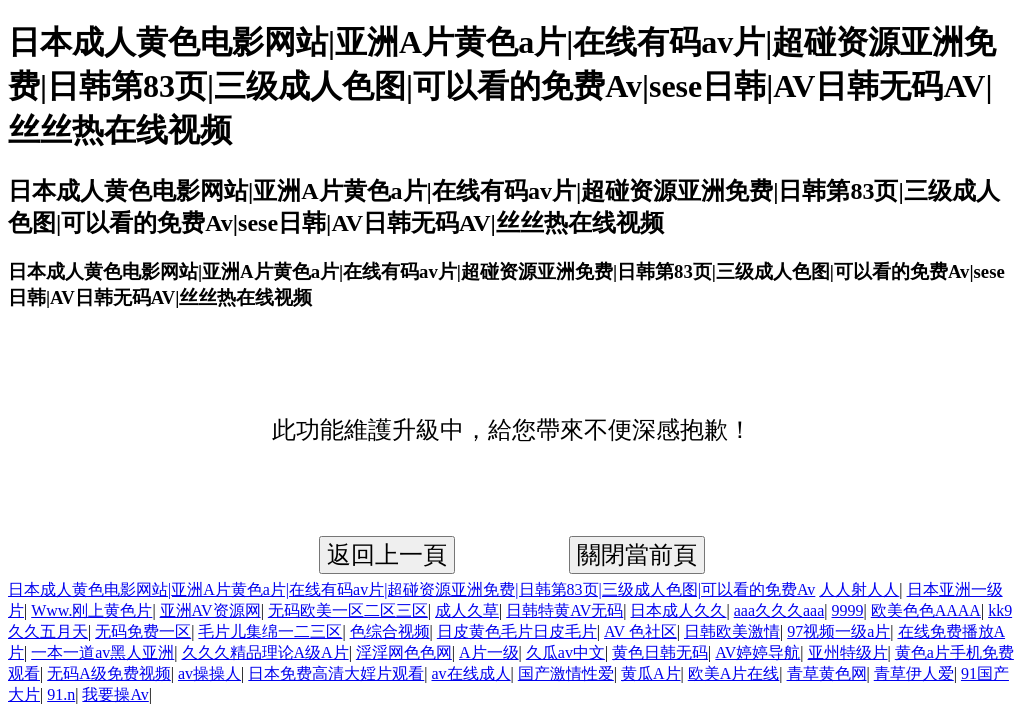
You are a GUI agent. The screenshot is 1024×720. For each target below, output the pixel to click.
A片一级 (489, 652)
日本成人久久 (678, 610)
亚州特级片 (848, 652)
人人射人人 (859, 589)
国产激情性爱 (566, 673)
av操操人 (209, 673)
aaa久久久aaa (779, 610)
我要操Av (115, 694)
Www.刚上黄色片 (91, 610)
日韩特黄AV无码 (564, 610)
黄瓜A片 (651, 673)
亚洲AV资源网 (210, 610)
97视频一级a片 (838, 631)
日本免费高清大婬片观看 (336, 673)
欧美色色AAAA (926, 610)
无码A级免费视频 (109, 673)
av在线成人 (470, 673)
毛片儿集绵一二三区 (270, 631)
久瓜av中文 (565, 652)
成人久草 (467, 610)
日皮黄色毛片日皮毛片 (517, 631)
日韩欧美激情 (732, 631)
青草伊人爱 (914, 673)
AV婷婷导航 (757, 652)
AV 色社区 (640, 631)
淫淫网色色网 (404, 652)
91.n (61, 694)
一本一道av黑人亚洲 (102, 652)
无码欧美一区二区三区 (348, 610)
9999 (848, 610)
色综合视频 (390, 631)
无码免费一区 (143, 631)
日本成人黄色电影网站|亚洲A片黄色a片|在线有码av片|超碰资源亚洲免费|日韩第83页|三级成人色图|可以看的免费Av (411, 589)
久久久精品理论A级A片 (265, 652)
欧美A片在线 (734, 673)
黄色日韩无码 (660, 652)
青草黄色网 (827, 673)
